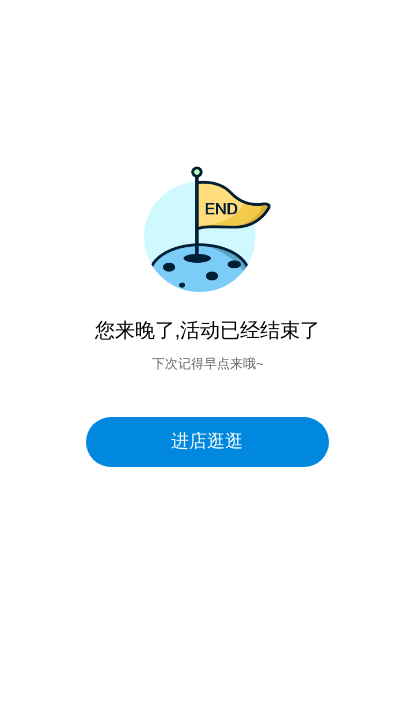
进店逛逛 (207, 441)
